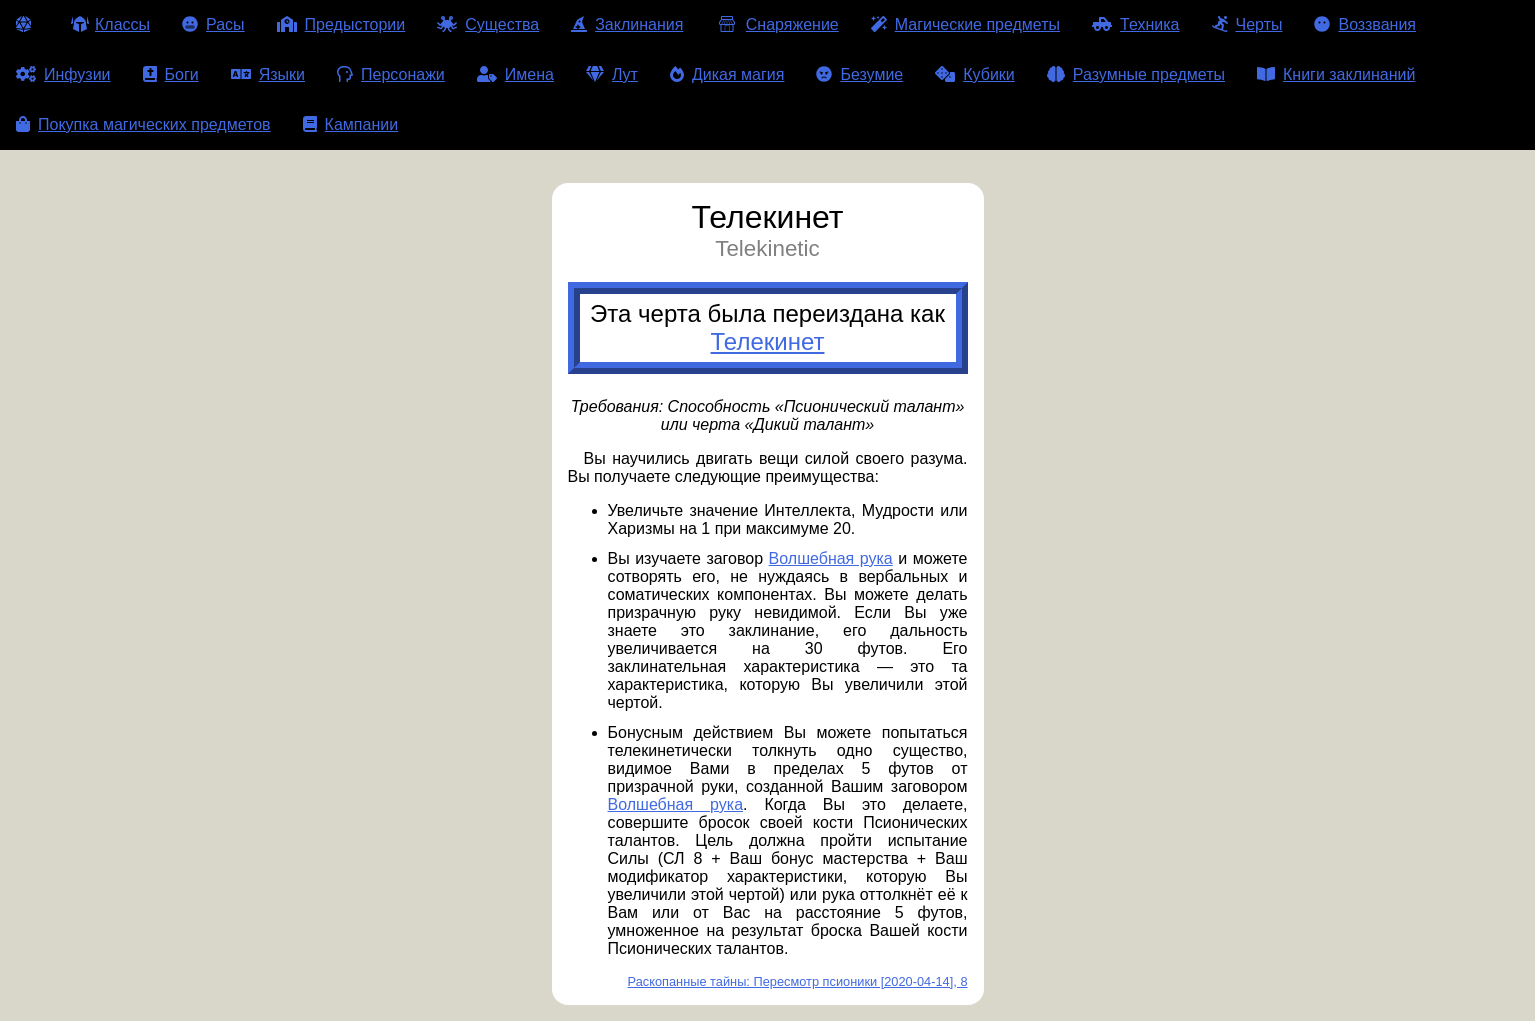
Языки (268, 74)
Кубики (975, 74)
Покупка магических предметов (143, 124)
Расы (213, 24)
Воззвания (1365, 24)
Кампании (351, 124)
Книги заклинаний (1336, 74)
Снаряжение (776, 24)
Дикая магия (727, 74)
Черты (1247, 24)
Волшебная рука (831, 558)
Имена (515, 74)
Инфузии (63, 74)
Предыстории (341, 24)
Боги (171, 74)
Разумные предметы (1136, 74)
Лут (612, 74)
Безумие (859, 74)
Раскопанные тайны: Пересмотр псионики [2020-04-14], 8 (798, 981)
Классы (110, 24)
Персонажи (391, 74)
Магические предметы (965, 24)
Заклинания (627, 24)
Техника (1135, 24)
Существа (488, 24)
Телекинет (768, 341)
